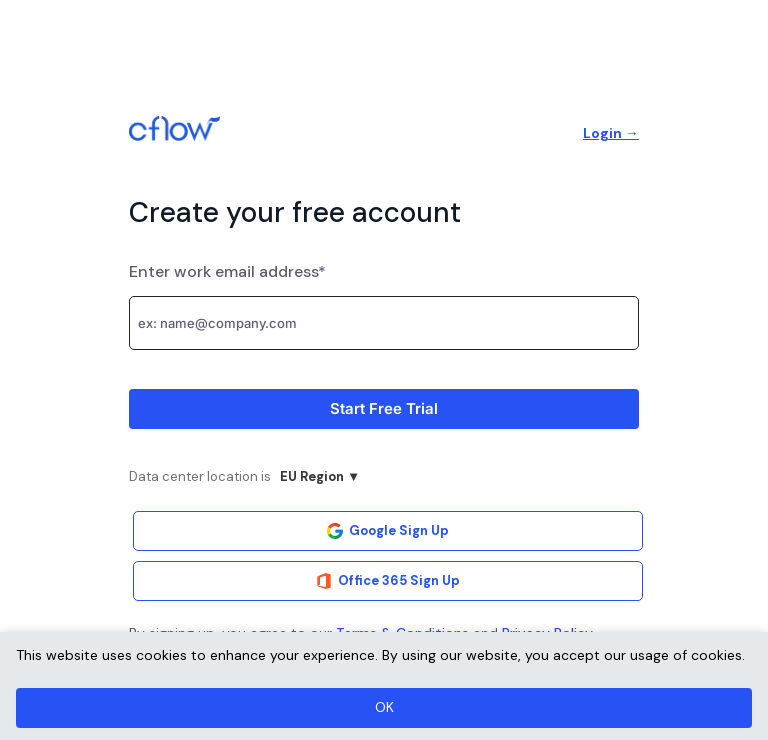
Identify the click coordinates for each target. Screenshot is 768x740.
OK (384, 707)
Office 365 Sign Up (388, 580)
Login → (611, 133)
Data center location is (249, 479)
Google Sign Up (388, 530)
